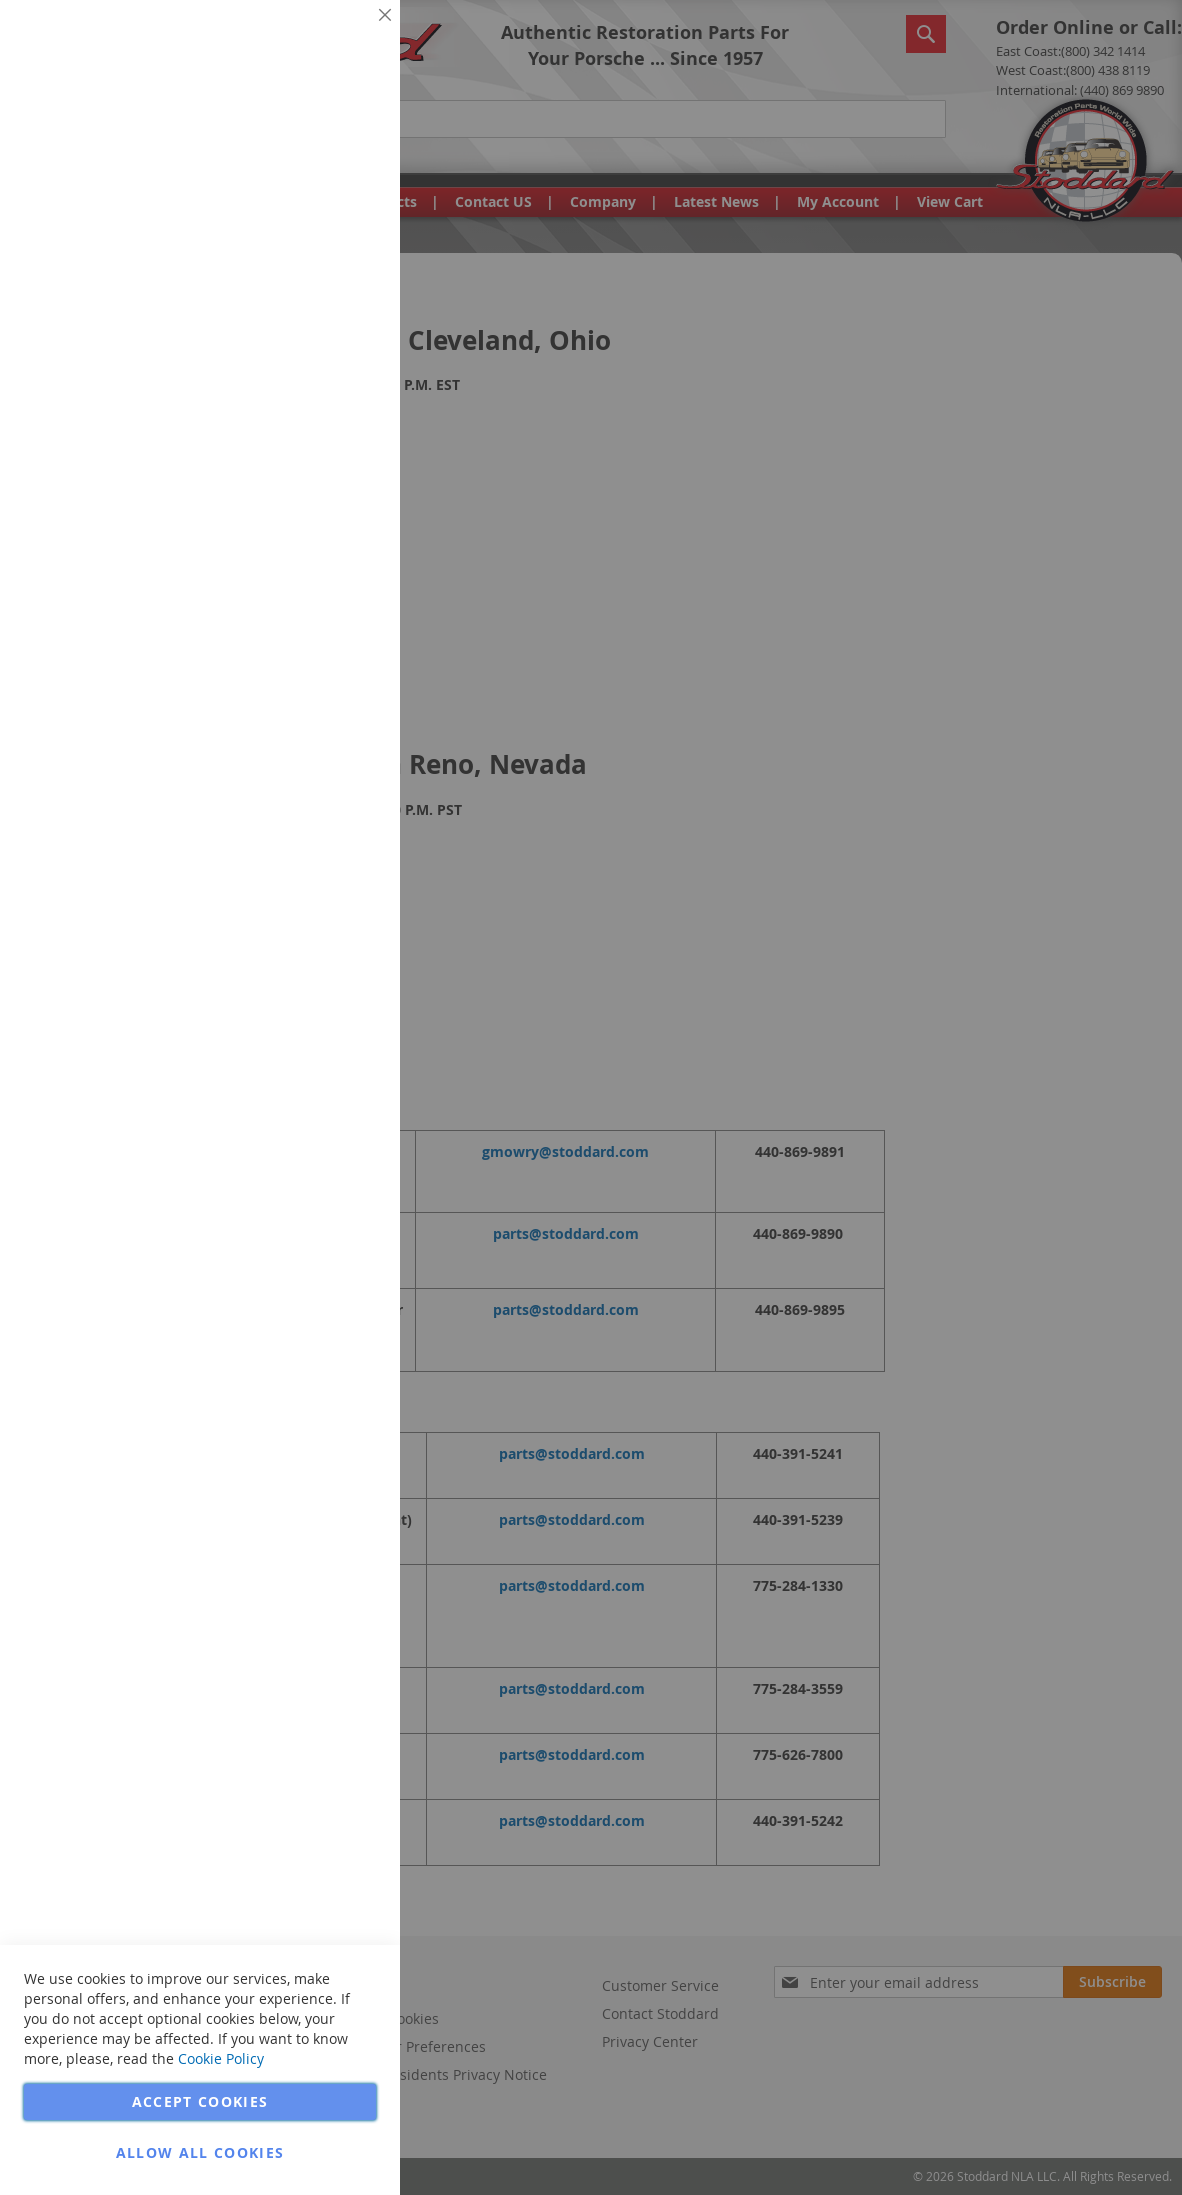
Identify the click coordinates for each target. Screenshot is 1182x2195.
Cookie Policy (221, 2058)
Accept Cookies (200, 2101)
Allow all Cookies (200, 2152)
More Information (318, 154)
